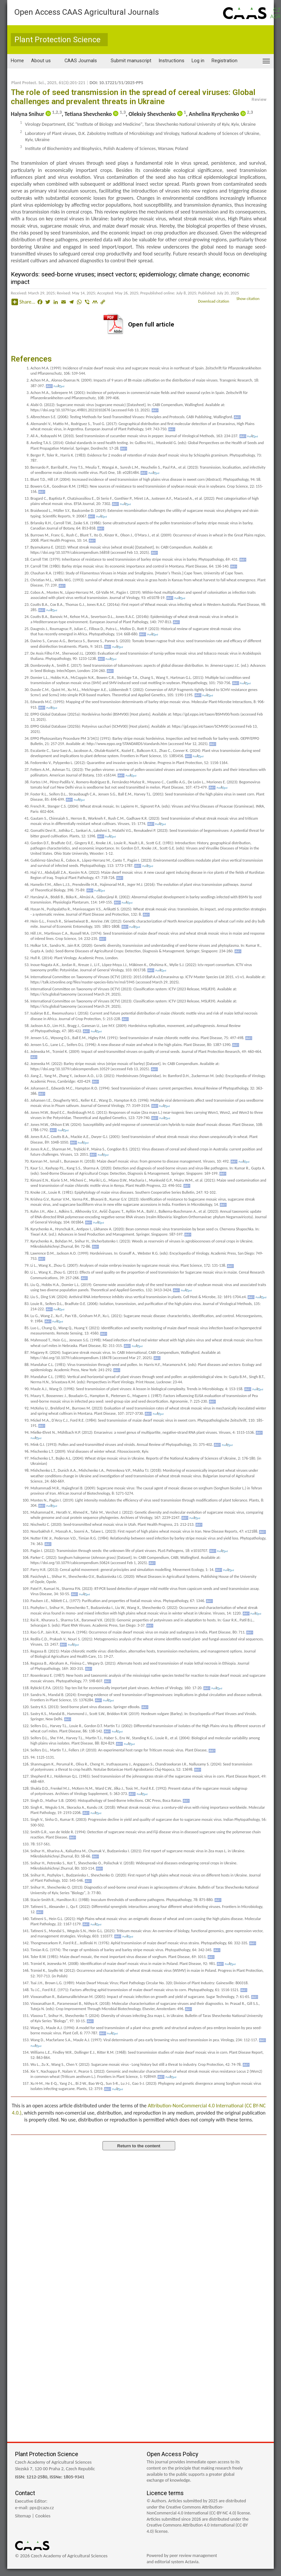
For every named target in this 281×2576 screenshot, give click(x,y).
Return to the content (138, 2145)
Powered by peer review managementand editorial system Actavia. (182, 2559)
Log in (198, 61)
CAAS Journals (81, 61)
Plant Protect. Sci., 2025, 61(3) (39, 82)
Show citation (251, 298)
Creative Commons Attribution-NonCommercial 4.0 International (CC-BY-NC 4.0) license (198, 2510)
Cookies (42, 2516)
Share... (23, 302)
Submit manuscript (131, 61)
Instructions (171, 61)
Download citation (217, 301)
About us (41, 61)
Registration (224, 61)
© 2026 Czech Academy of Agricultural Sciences (61, 2556)
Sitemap (23, 2516)
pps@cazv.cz (41, 2508)
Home (17, 61)
